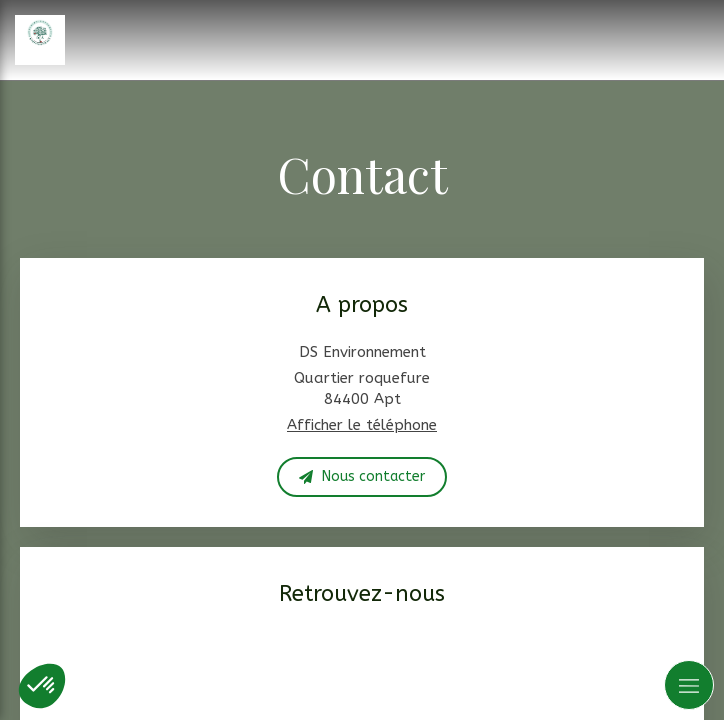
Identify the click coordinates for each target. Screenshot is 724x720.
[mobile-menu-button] (689, 685)
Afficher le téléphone (362, 425)
